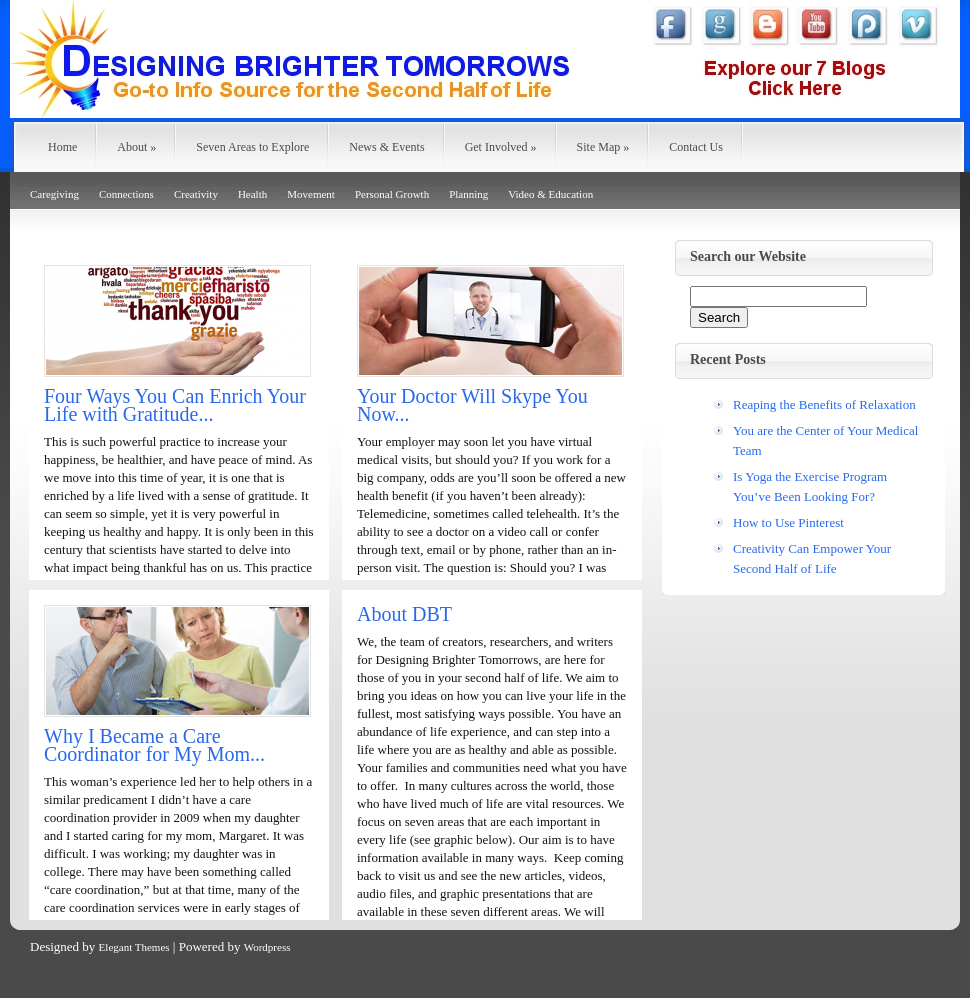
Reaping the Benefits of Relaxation (824, 404)
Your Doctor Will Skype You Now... (472, 405)
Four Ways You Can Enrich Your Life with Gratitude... (175, 405)
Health (252, 194)
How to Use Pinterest (788, 522)
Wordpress (267, 947)
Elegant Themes (134, 947)
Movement (311, 194)
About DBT (404, 614)
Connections (126, 194)
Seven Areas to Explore (252, 147)
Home (62, 147)
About (136, 147)
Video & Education (550, 194)
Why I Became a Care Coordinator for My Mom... (154, 745)
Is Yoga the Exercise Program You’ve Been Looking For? (810, 486)
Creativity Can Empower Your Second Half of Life (812, 558)
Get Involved (501, 147)
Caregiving (54, 194)
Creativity (196, 194)
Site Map (603, 147)
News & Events (386, 147)
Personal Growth (392, 194)
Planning (468, 194)
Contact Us (696, 147)
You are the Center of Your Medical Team (825, 440)
